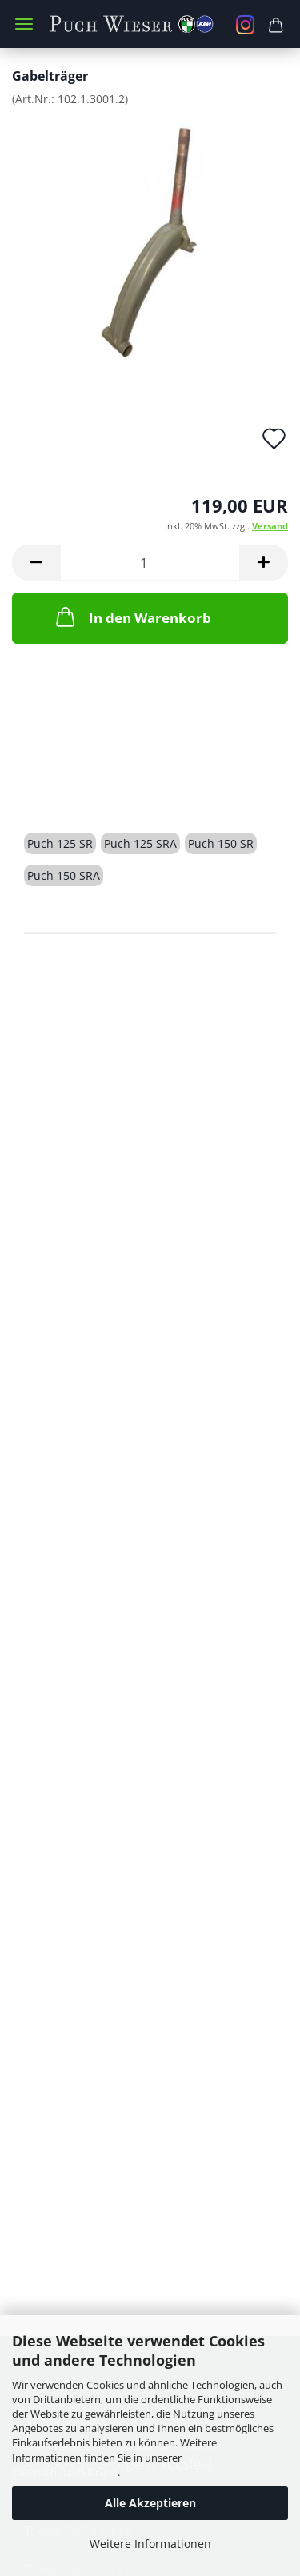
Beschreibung (85, 786)
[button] (36, 563)
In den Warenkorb (132, 616)
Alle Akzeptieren (150, 2502)
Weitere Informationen (150, 2543)
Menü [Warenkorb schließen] (24, 24)
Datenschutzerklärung (65, 2472)
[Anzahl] (150, 563)
